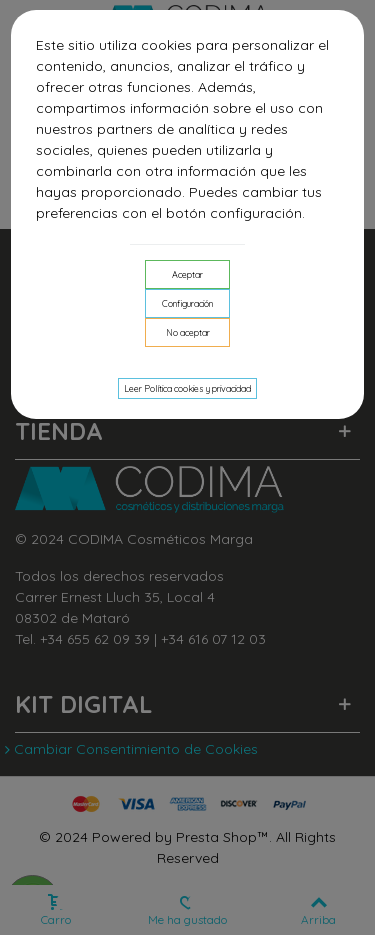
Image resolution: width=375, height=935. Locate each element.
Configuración (187, 303)
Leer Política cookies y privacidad (187, 388)
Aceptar (187, 274)
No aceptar (188, 332)
